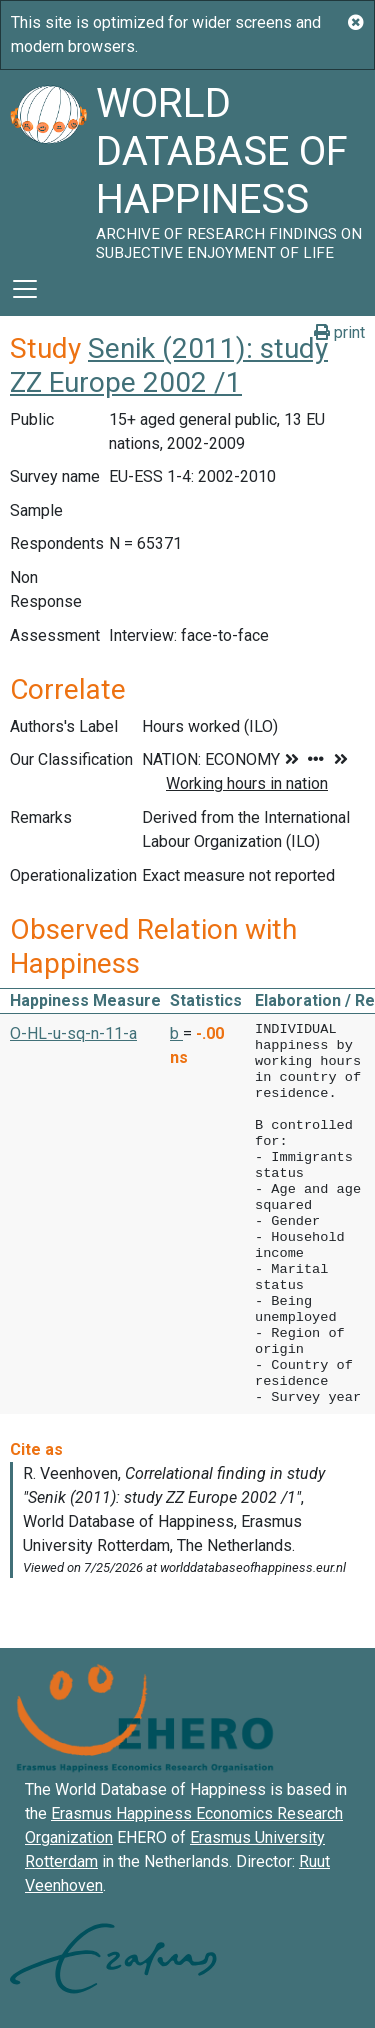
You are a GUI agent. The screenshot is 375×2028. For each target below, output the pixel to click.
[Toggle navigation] (25, 289)
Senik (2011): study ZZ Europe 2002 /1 (169, 365)
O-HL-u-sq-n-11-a (73, 1033)
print (339, 332)
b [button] (176, 1033)
